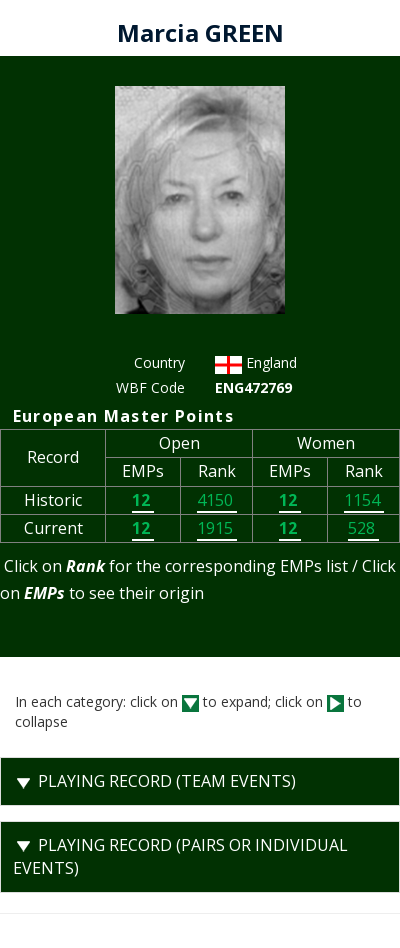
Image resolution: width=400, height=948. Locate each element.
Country (159, 362)
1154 (364, 500)
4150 (217, 500)
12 (143, 500)
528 (363, 528)
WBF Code (150, 387)
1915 (217, 528)
